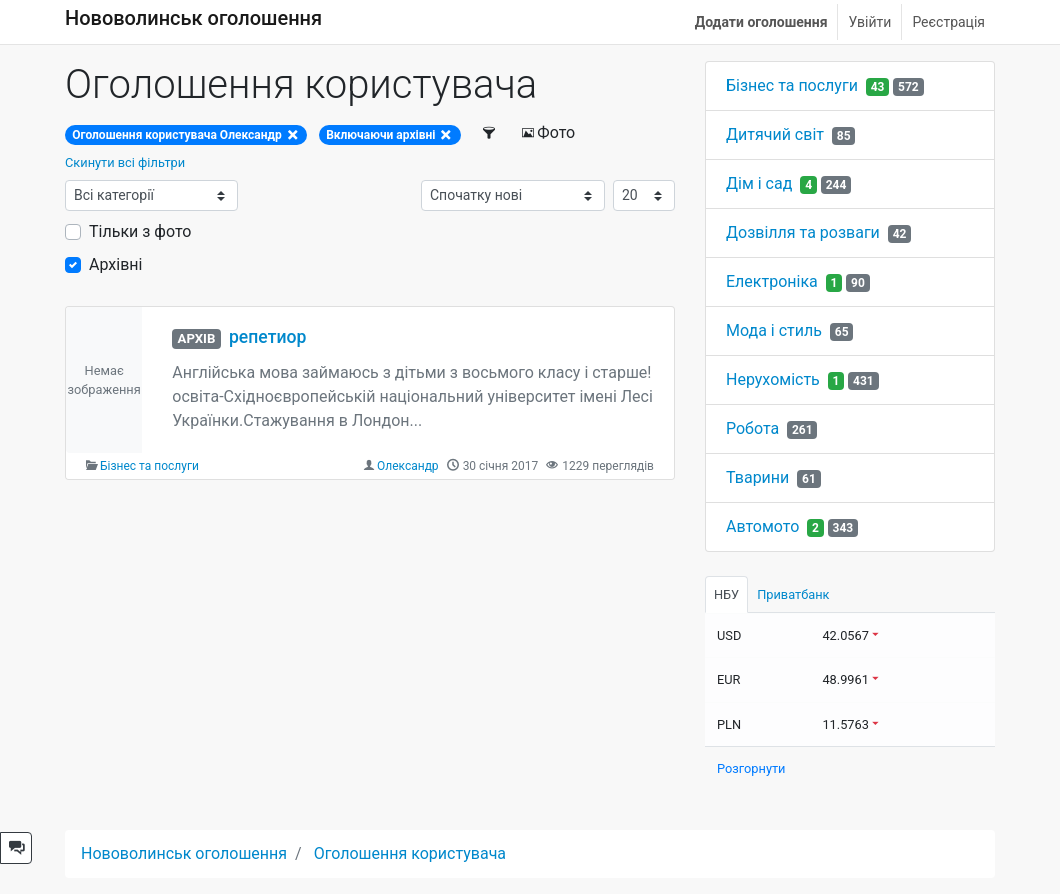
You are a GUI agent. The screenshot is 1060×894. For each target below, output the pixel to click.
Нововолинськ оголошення (193, 18)
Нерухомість (773, 379)
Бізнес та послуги (149, 466)
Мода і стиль (774, 330)
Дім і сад (759, 183)
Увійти (869, 22)
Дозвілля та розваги (803, 232)
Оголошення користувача (410, 853)
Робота (752, 428)
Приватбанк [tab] (793, 594)
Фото (548, 132)
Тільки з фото (140, 231)
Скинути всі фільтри (125, 162)
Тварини (757, 477)
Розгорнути (751, 768)
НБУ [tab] (726, 594)
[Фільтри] (490, 133)
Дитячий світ (775, 134)
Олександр (408, 466)
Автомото (762, 526)
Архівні (115, 264)
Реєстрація (948, 22)
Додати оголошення (761, 22)
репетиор (267, 337)
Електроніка (772, 281)
